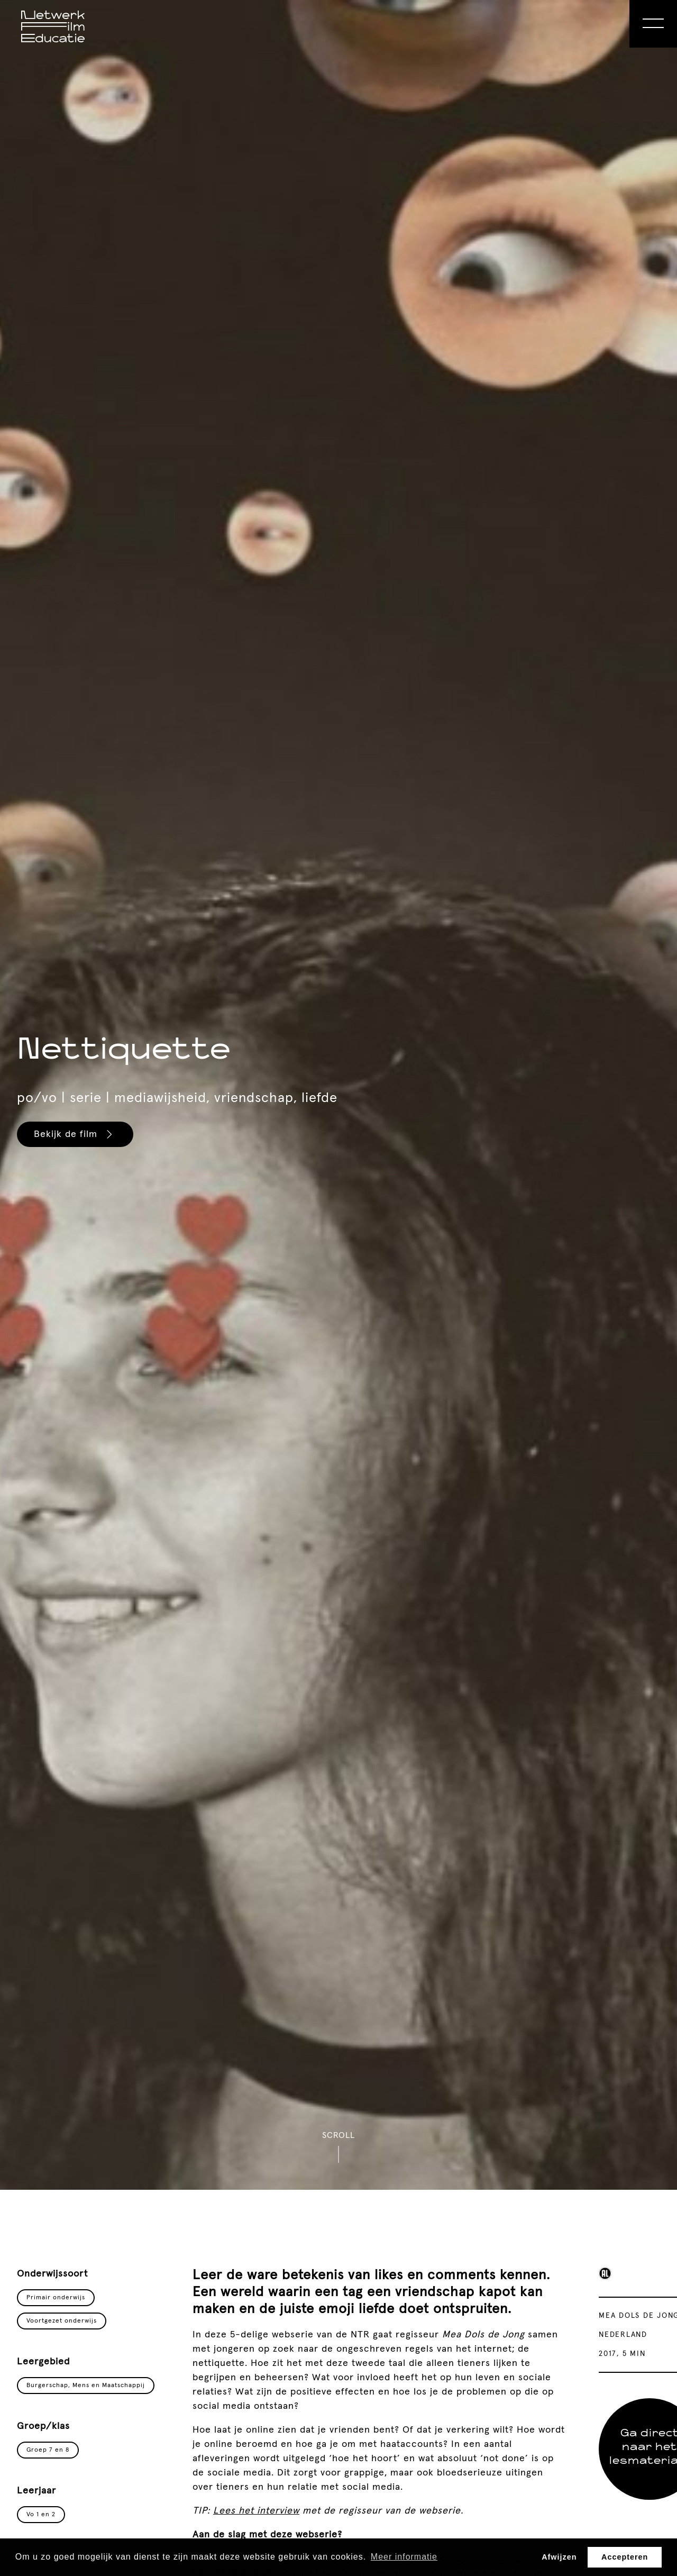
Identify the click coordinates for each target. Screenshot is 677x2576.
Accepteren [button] (624, 2557)
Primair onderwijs (55, 2298)
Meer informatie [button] (404, 2556)
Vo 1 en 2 (41, 2514)
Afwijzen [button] (559, 2557)
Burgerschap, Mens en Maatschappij (85, 2385)
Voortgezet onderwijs (61, 2321)
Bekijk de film (74, 1134)
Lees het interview (256, 2511)
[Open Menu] (653, 24)
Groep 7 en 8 (47, 2450)
